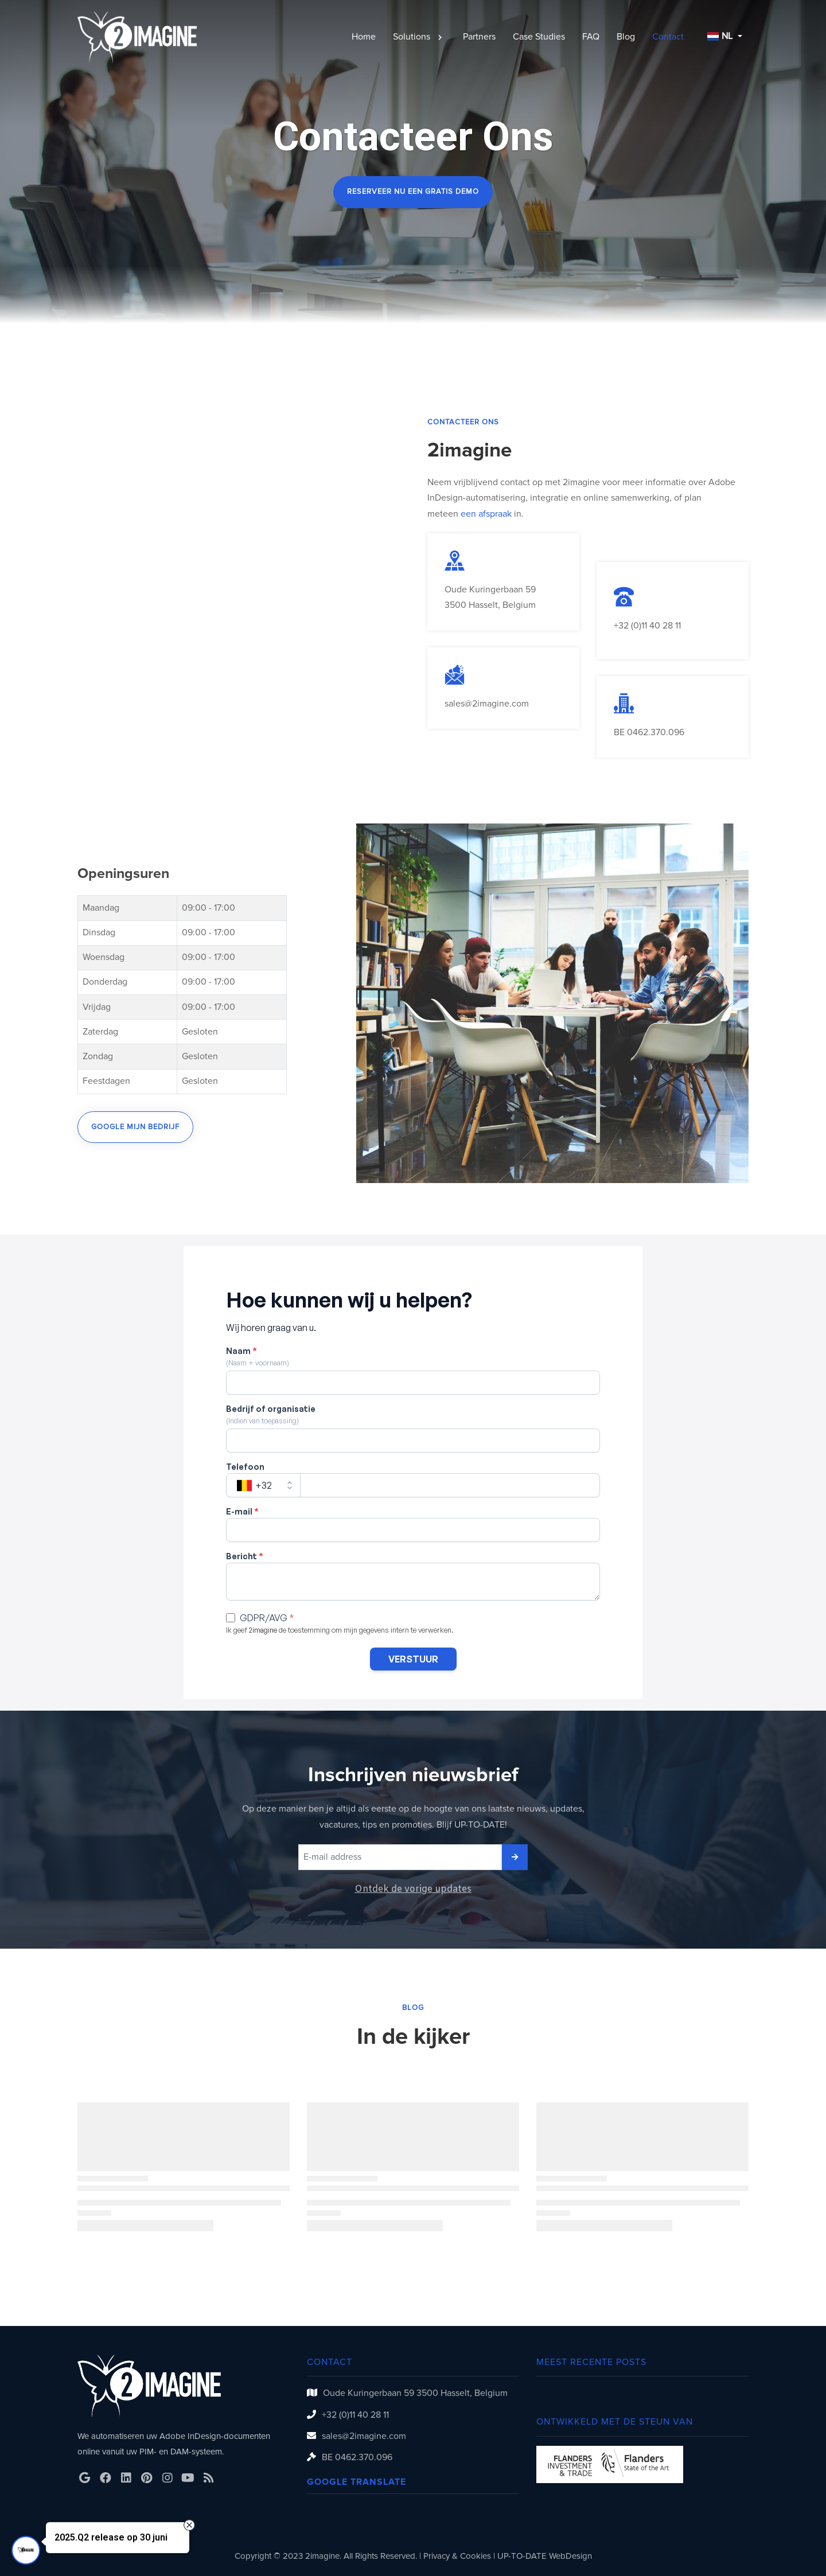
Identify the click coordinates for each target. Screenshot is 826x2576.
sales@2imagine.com (487, 703)
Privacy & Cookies (457, 2556)
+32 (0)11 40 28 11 (647, 625)
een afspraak (486, 514)
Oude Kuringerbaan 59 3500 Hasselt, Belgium (415, 2393)
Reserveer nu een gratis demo (413, 191)
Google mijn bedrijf (135, 1126)
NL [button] (720, 36)
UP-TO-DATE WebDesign (544, 2556)
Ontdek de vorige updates (413, 1889)
